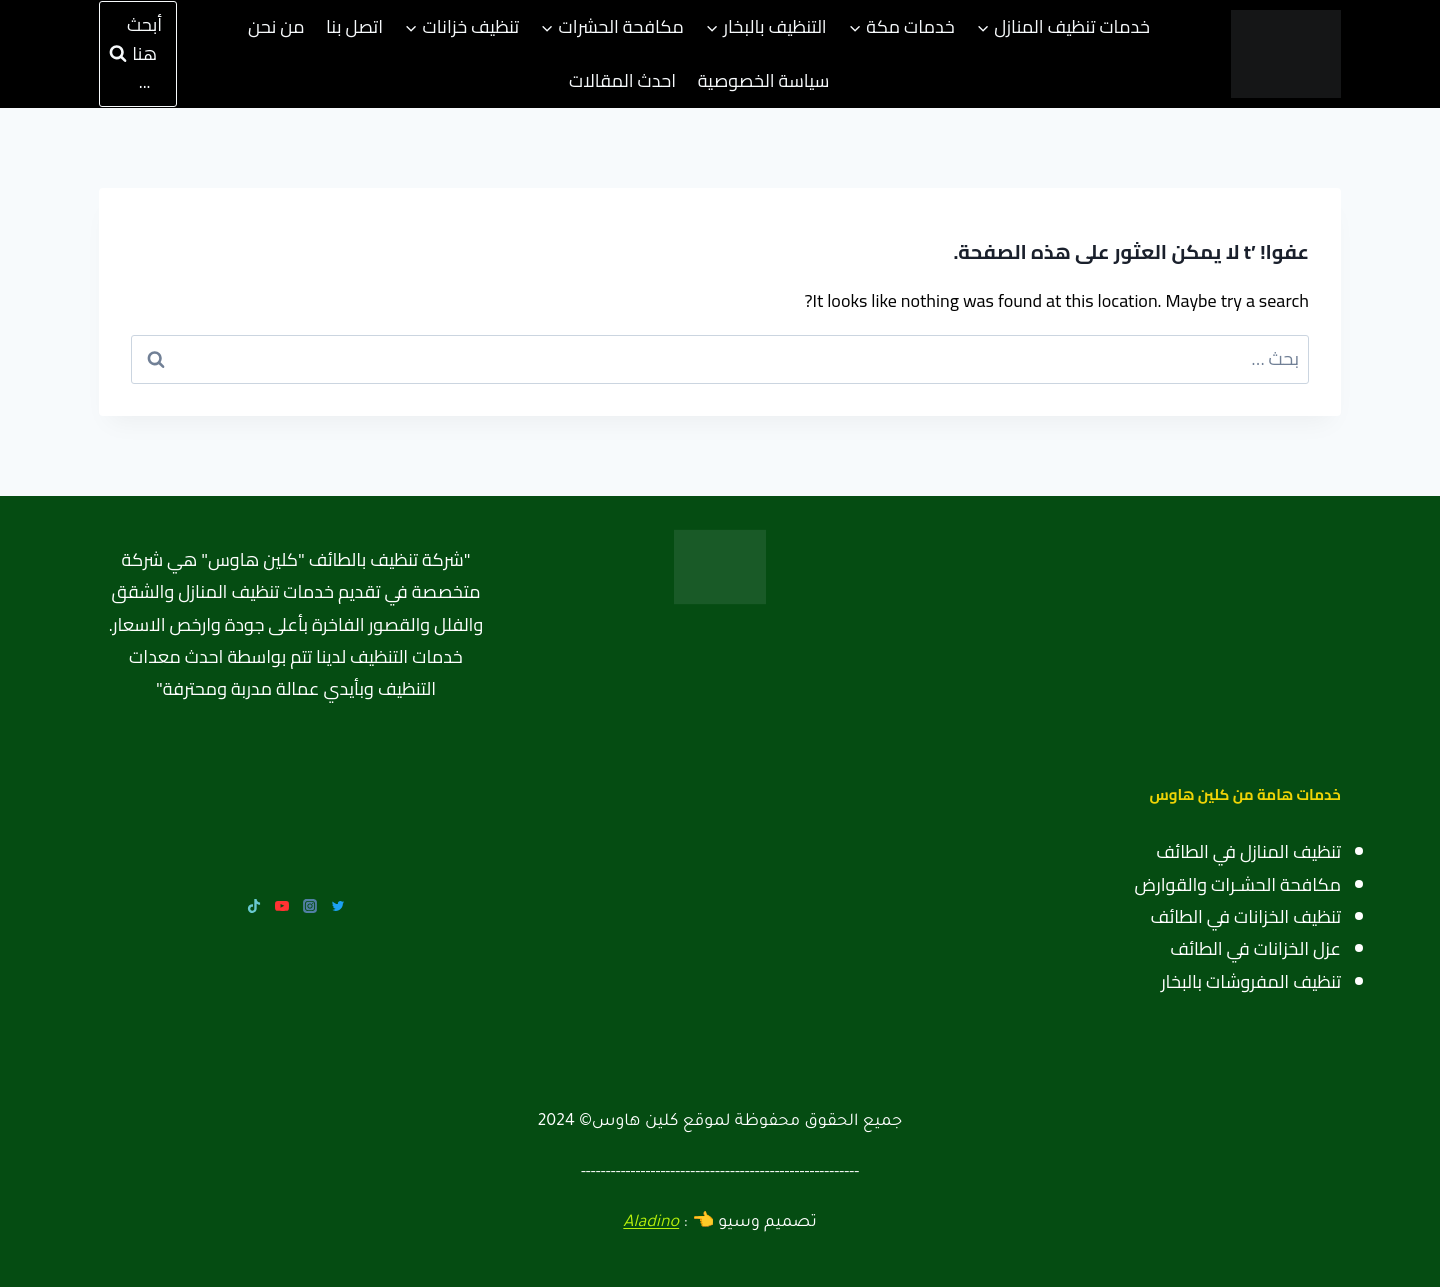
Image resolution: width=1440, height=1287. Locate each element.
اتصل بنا (354, 26)
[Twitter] (338, 906)
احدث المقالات (622, 80)
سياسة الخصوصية (764, 80)
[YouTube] (282, 906)
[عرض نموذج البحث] (138, 54)
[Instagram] (310, 906)
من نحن (276, 26)
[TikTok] (254, 906)
